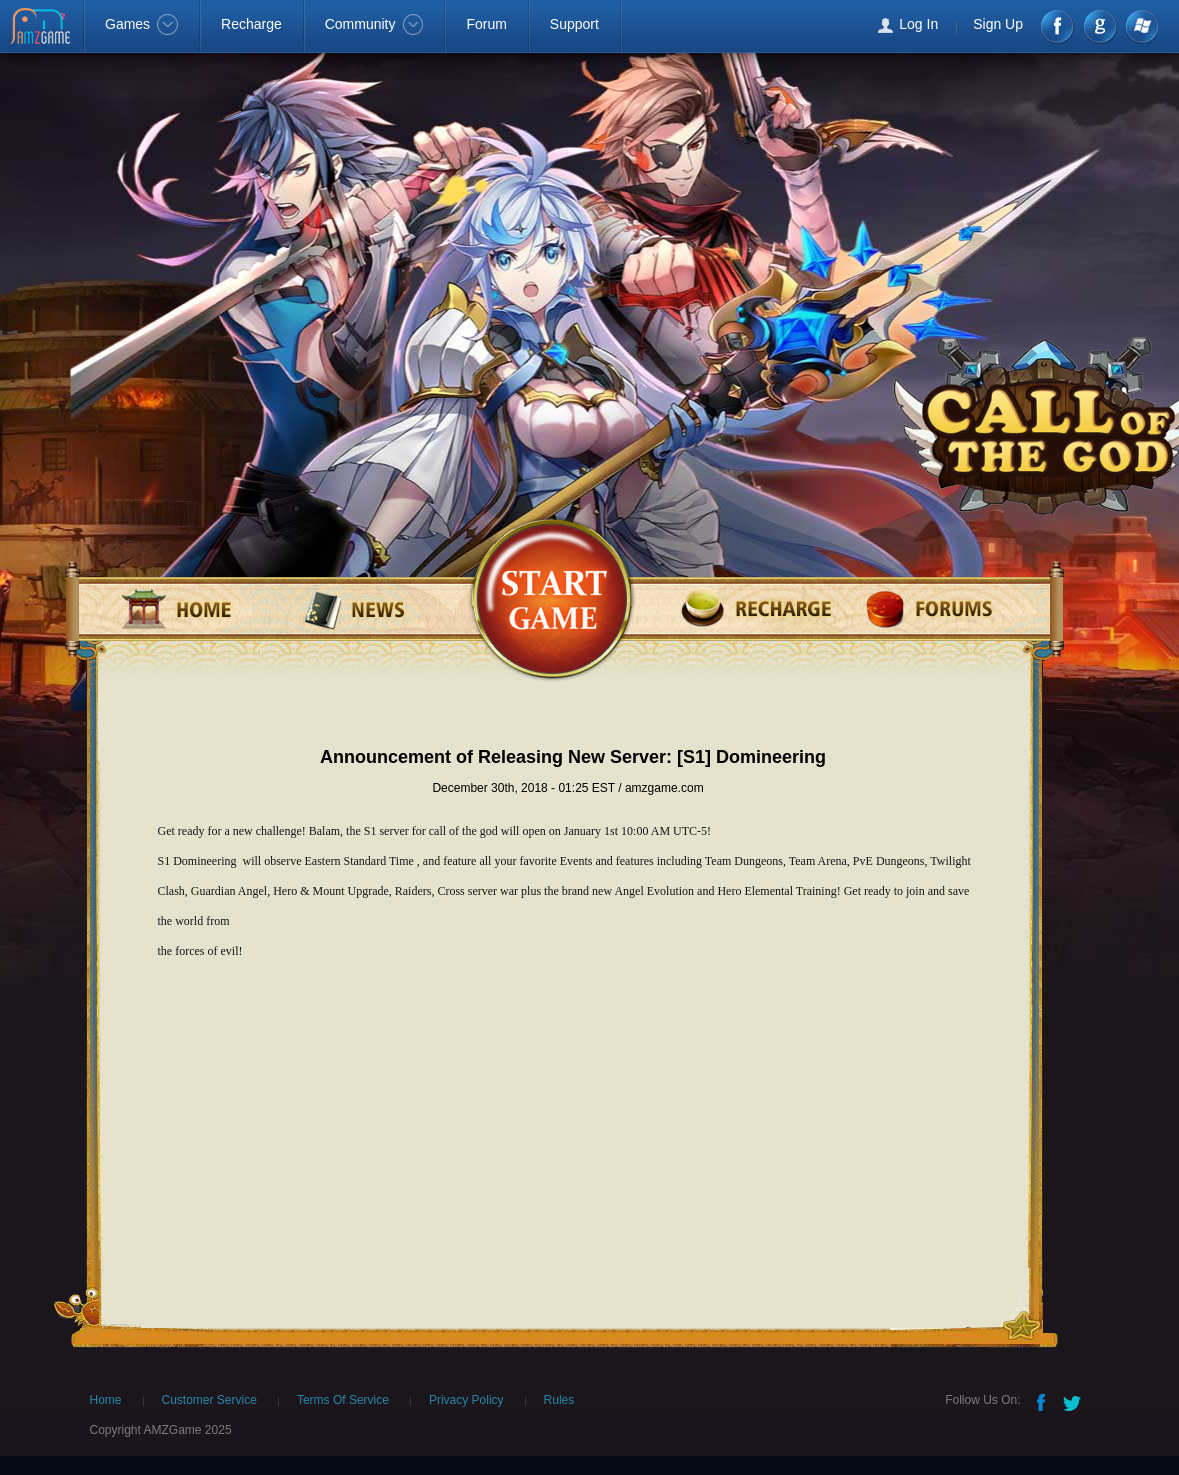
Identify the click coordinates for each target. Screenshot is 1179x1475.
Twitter (1074, 1401)
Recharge (251, 24)
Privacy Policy (466, 1400)
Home (106, 1400)
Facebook (1058, 26)
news (374, 607)
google (1099, 26)
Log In (918, 24)
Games (141, 24)
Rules (559, 1400)
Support (574, 24)
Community (374, 24)
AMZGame (42, 28)
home (198, 607)
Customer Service (209, 1400)
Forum (486, 24)
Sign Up (998, 24)
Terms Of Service (343, 1400)
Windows (1140, 26)
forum (932, 607)
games (550, 595)
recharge (756, 607)
